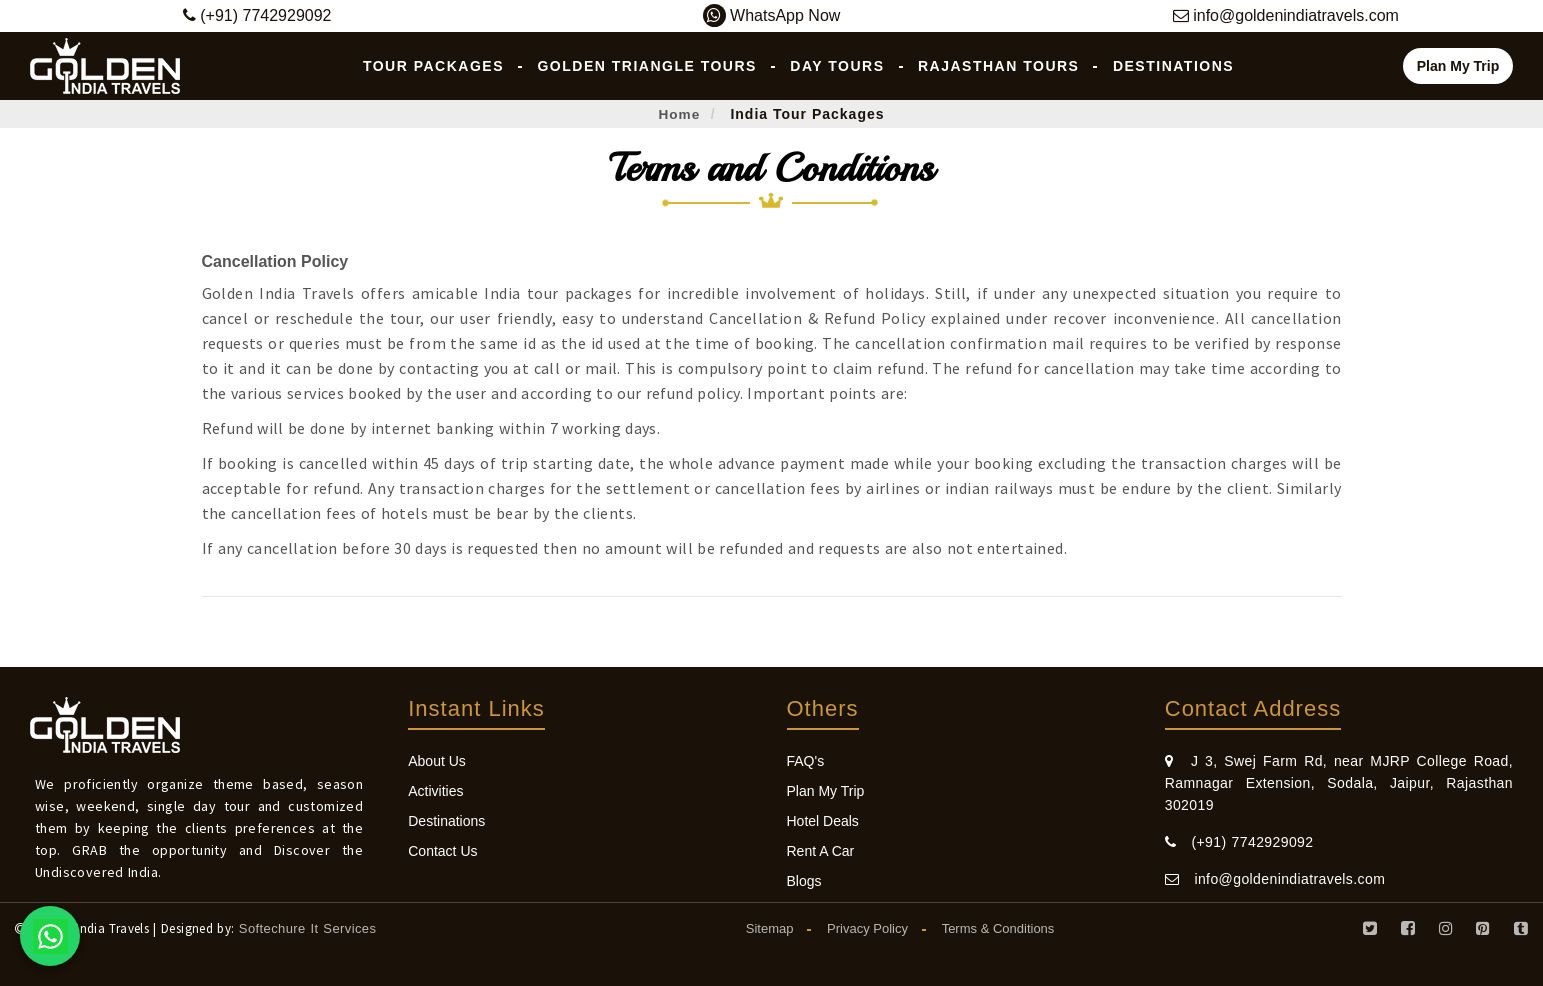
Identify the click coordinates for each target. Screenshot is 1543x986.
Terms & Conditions (998, 928)
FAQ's (806, 761)
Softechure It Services (308, 928)
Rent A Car (821, 851)
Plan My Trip (1458, 66)
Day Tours (837, 66)
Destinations (1173, 66)
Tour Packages (433, 66)
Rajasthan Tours (998, 66)
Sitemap (770, 928)
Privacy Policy (867, 928)
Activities (435, 791)
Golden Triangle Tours (646, 66)
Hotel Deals (823, 821)
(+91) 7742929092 (1239, 842)
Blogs (804, 881)
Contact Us (442, 851)
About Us (437, 761)
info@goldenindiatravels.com (1275, 879)
